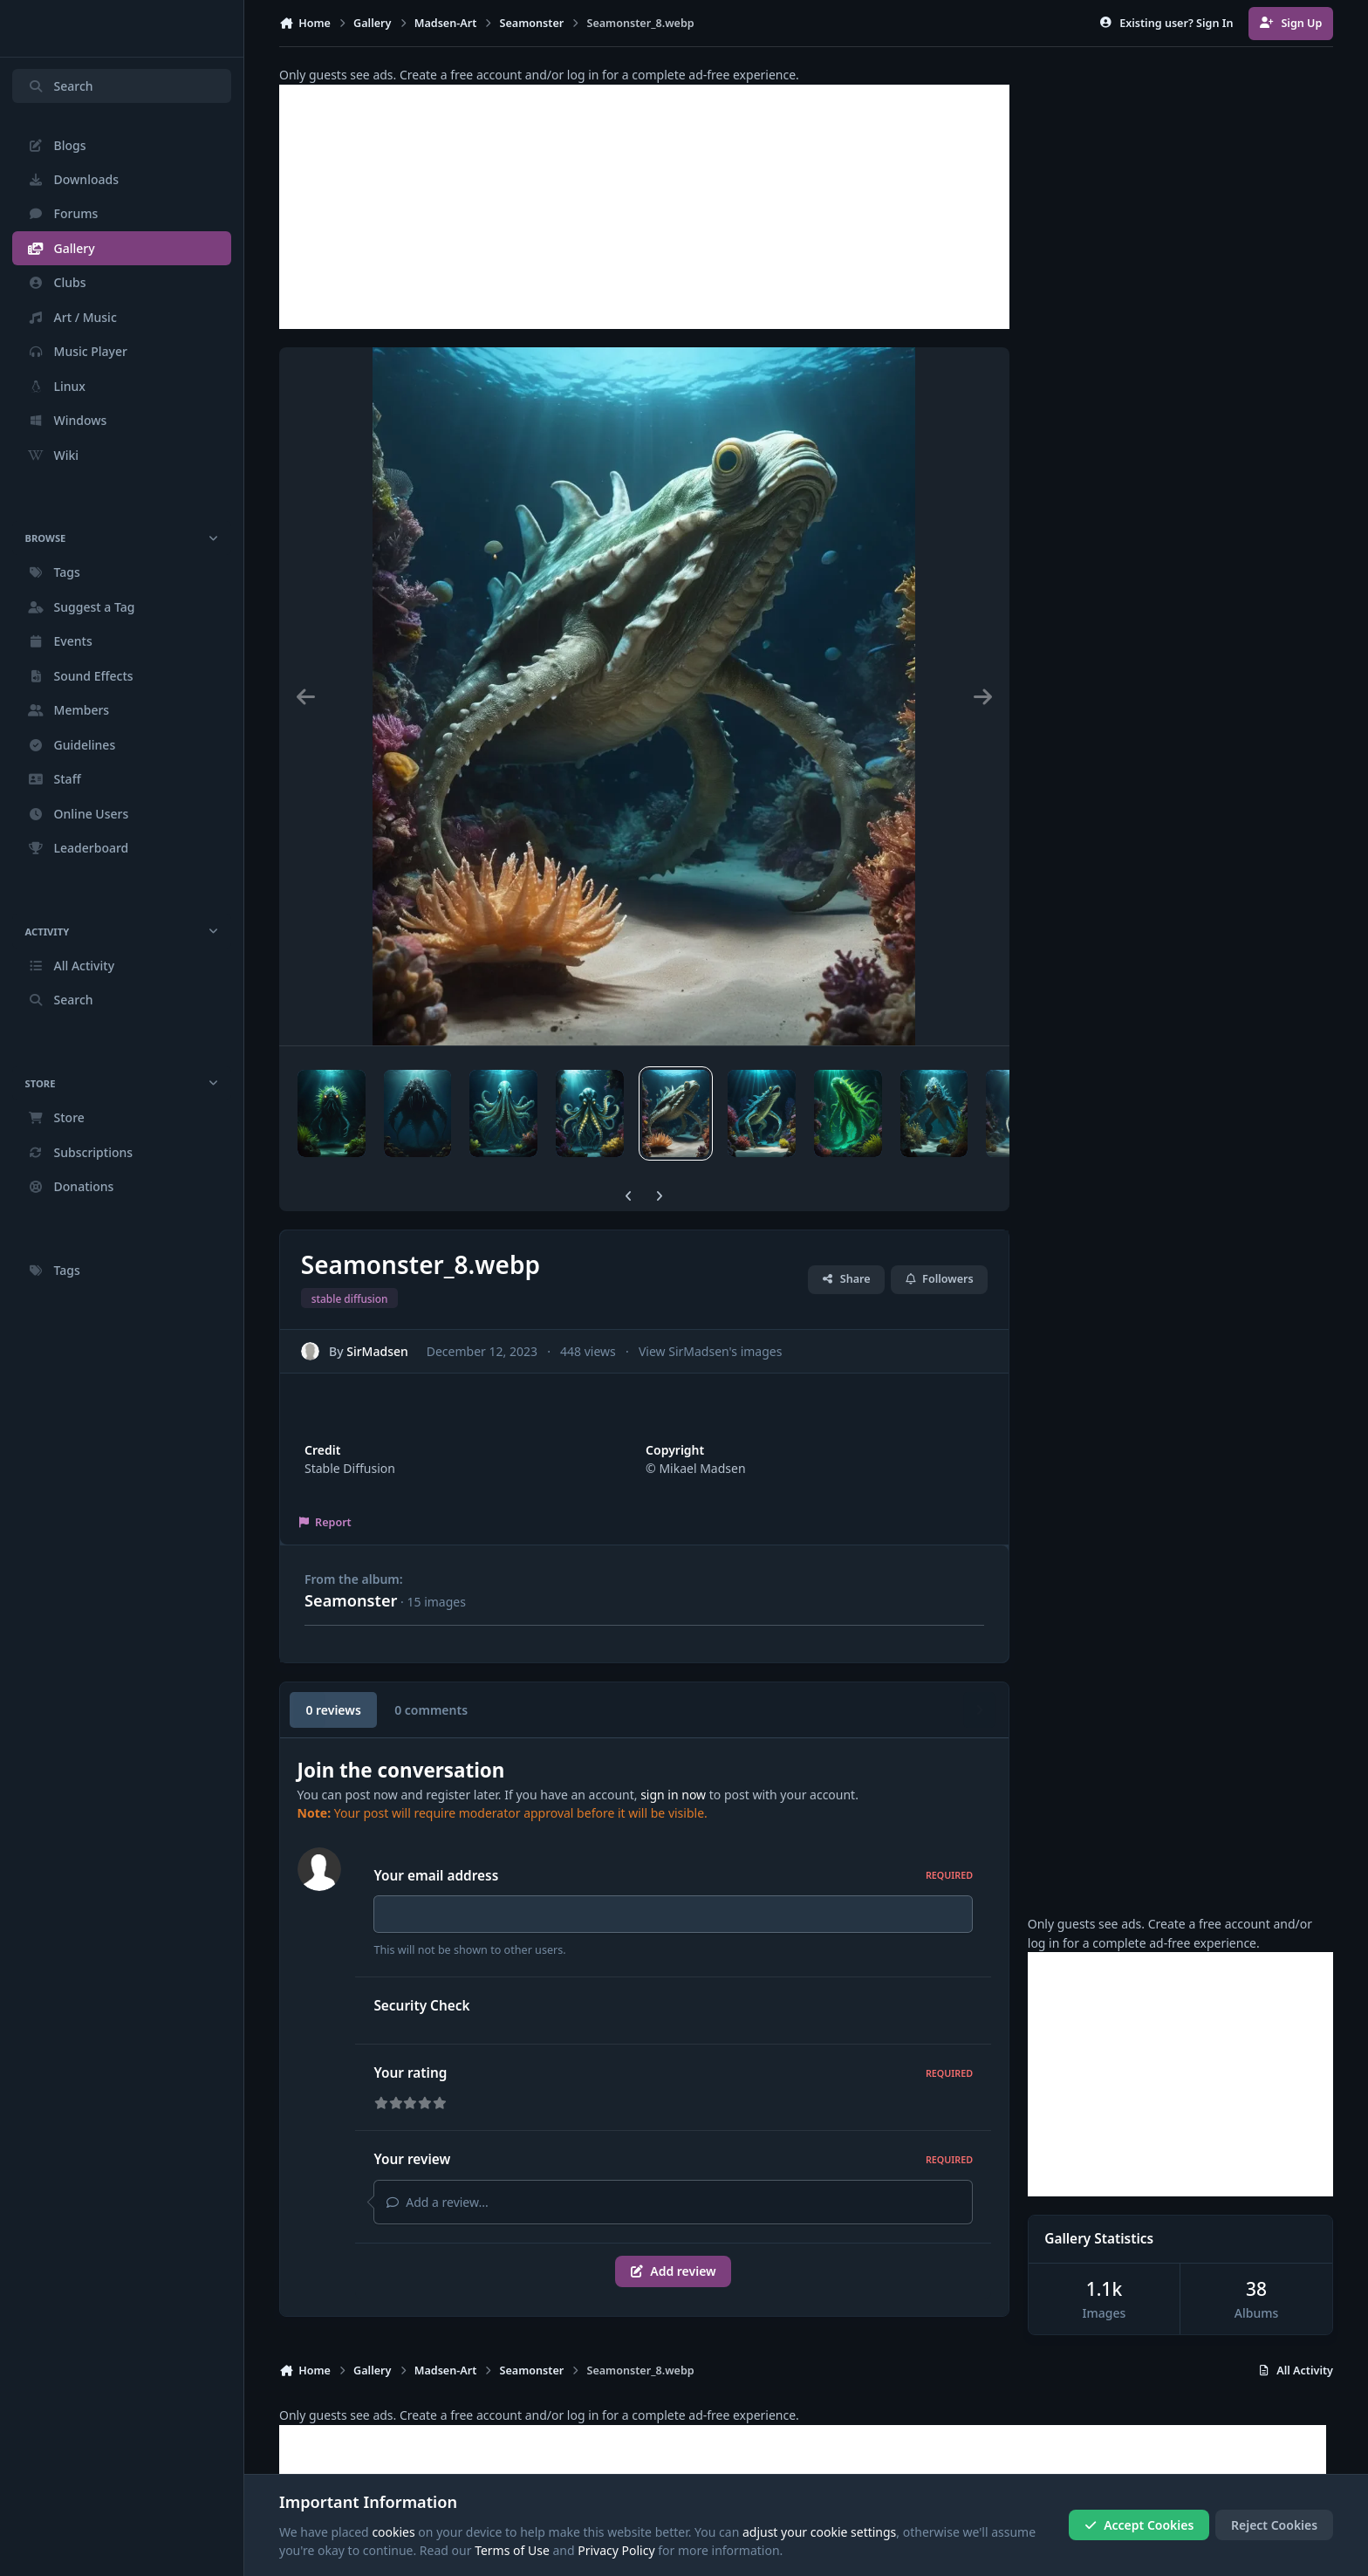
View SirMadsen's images (710, 1350)
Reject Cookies (1274, 2525)
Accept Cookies (1139, 2525)
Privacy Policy (616, 2551)
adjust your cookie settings (819, 2532)
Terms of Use (512, 2551)
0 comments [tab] (431, 1710)
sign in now (673, 1794)
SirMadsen (377, 1350)
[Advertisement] (644, 207)
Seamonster (350, 1600)
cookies (393, 2532)
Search (60, 86)
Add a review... (437, 2202)
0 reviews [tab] (332, 1710)
